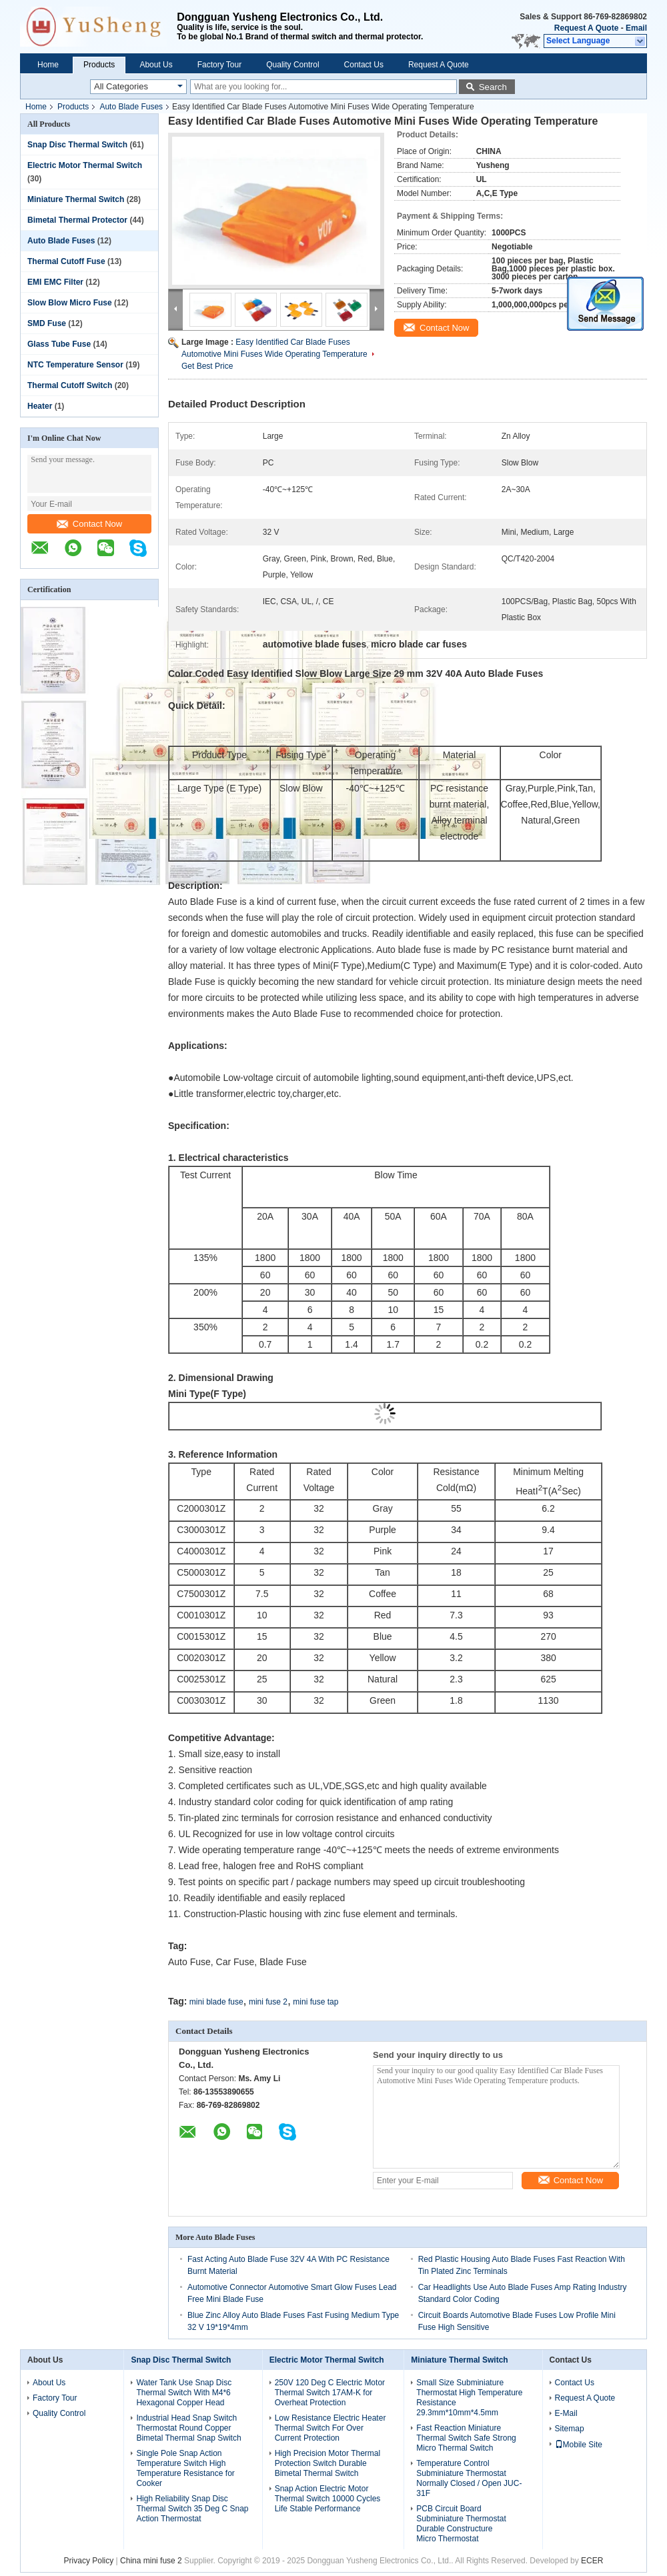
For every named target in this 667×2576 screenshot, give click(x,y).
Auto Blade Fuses (131, 106)
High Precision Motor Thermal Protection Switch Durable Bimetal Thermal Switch (328, 2463)
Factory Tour (219, 64)
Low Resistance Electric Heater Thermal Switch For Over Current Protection (330, 2428)
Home (48, 64)
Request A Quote (586, 28)
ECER (592, 2560)
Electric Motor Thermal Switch (84, 165)
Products (99, 64)
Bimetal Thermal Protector (77, 220)
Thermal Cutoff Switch (69, 385)
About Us (155, 64)
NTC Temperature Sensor (75, 364)
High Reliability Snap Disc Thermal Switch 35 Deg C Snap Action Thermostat (192, 2508)
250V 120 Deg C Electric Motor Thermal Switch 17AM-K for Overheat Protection (330, 2392)
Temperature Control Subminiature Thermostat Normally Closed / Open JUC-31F (469, 2478)
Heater (39, 406)
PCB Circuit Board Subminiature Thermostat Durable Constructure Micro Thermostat (461, 2523)
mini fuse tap (315, 2002)
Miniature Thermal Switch (75, 199)
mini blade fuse (216, 2002)
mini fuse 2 (268, 2002)
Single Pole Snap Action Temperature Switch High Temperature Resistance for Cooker (185, 2468)
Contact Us (364, 64)
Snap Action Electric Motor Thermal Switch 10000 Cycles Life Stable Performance (328, 2498)
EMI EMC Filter (55, 282)
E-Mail (566, 2413)
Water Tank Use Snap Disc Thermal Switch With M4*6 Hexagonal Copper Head (183, 2392)
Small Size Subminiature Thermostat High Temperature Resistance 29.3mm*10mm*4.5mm (469, 2397)
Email (636, 28)
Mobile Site (578, 2444)
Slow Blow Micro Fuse (69, 302)
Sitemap (569, 2428)
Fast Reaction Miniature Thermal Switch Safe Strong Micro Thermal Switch (466, 2438)
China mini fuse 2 (151, 2560)
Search (493, 87)
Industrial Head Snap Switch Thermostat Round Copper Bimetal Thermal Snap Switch (188, 2428)
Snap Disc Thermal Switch (77, 144)
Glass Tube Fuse (59, 344)
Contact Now (89, 524)
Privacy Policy (89, 2560)
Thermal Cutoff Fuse (66, 261)
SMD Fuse (46, 323)
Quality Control (292, 64)
